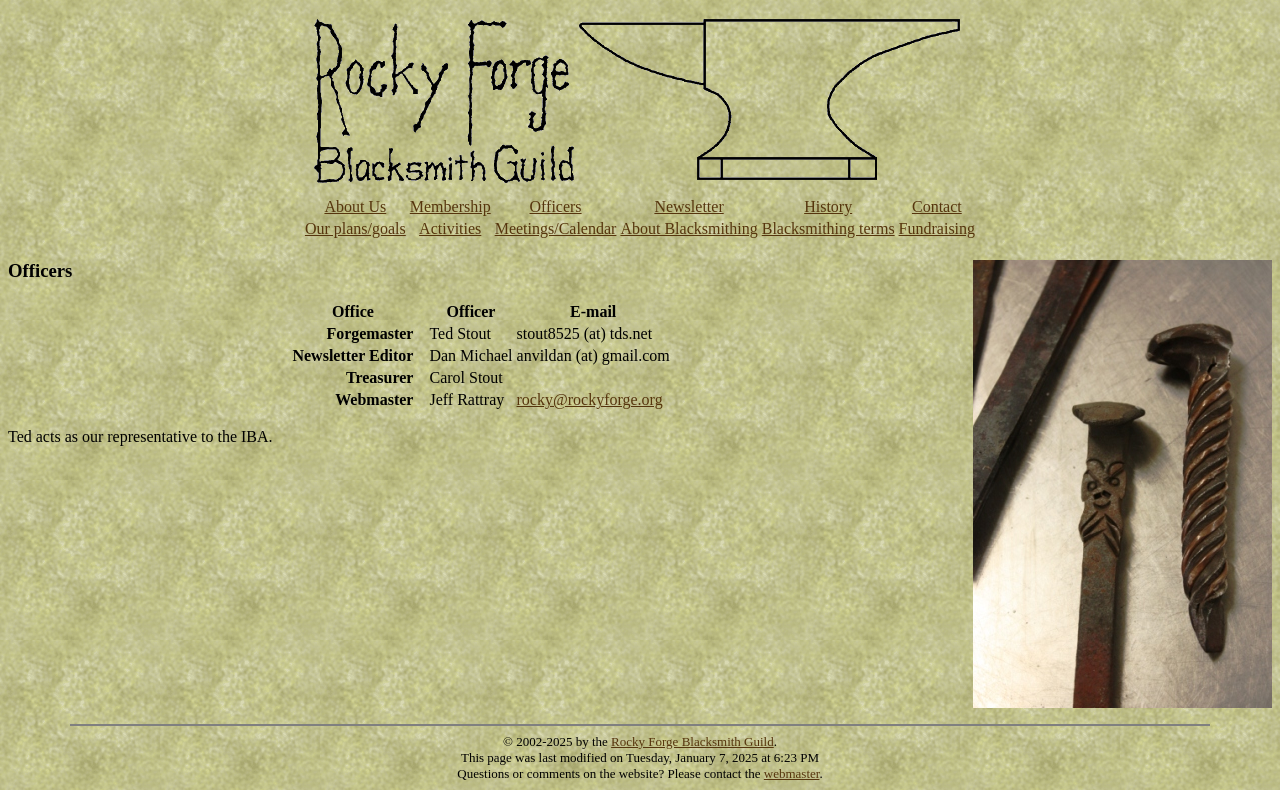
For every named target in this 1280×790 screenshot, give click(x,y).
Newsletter (688, 206)
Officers (555, 206)
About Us (355, 206)
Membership (450, 206)
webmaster (792, 773)
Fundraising (937, 228)
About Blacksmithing (688, 228)
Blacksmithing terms (828, 228)
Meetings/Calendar (556, 228)
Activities (450, 228)
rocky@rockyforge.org (590, 399)
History (828, 206)
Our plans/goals (355, 228)
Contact (937, 206)
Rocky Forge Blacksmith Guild (692, 741)
